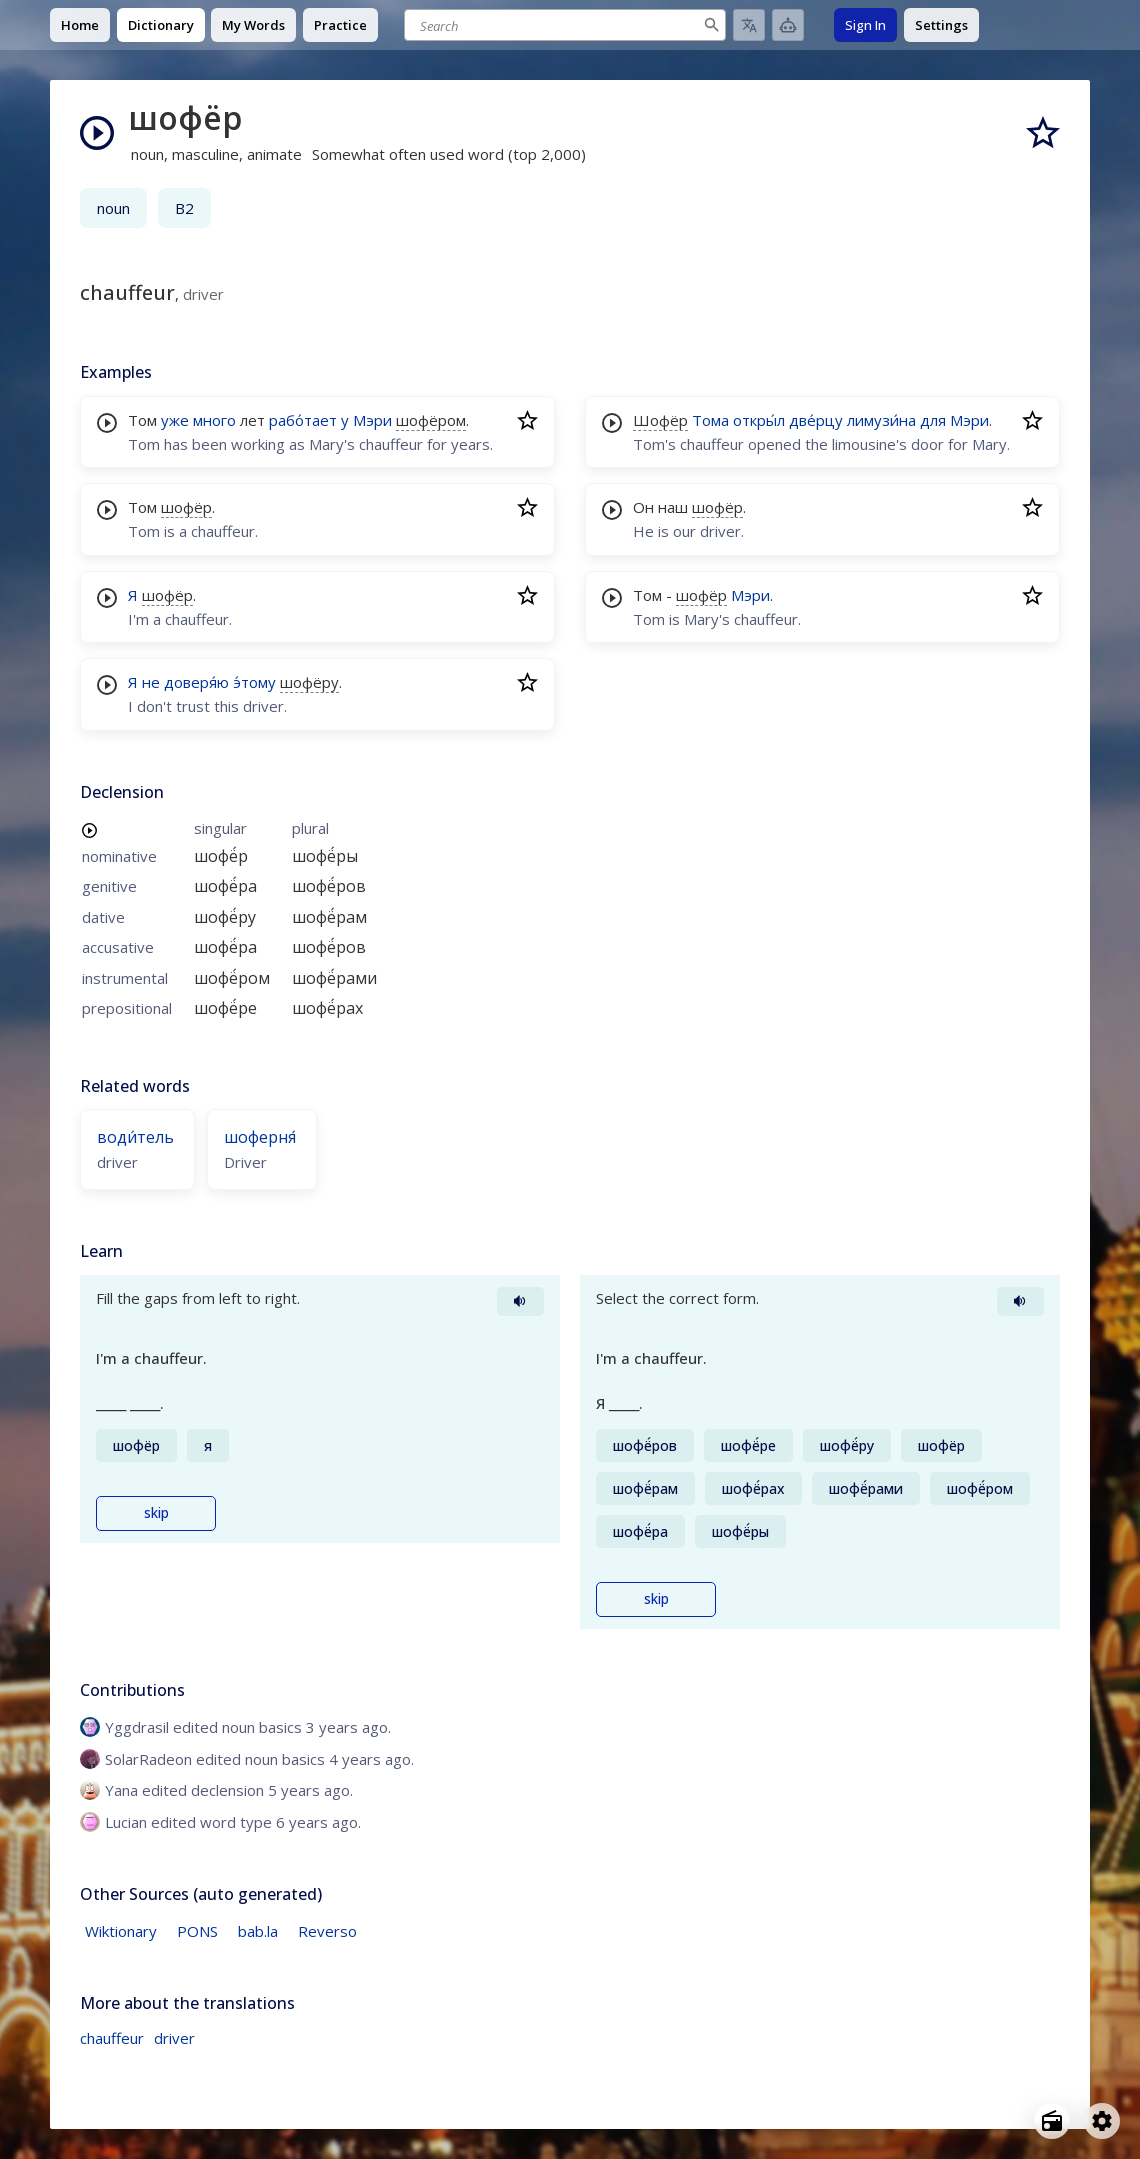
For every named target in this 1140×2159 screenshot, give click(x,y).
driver (174, 2038)
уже (175, 420)
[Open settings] (1102, 2121)
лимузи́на (881, 420)
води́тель (135, 1137)
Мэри (372, 420)
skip (156, 1513)
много (214, 420)
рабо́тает (303, 420)
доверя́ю (196, 682)
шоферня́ (260, 1137)
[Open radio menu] (1052, 2121)
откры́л (759, 420)
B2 (184, 208)
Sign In (865, 25)
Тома (710, 420)
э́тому (254, 682)
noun (113, 208)
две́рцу (816, 420)
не (151, 682)
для (933, 420)
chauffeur (112, 2038)
